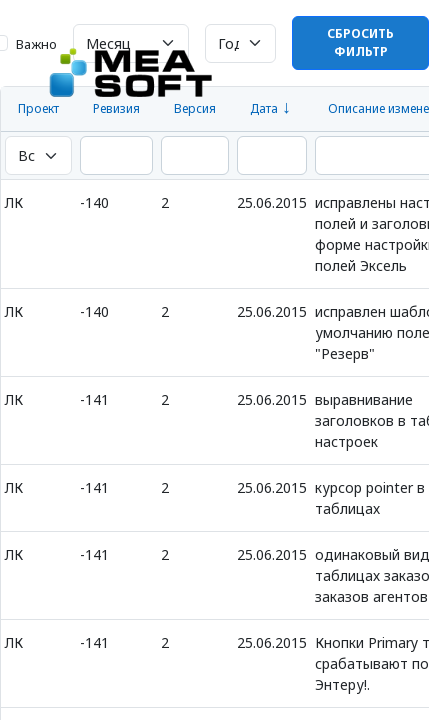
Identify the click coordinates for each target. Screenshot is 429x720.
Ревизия (116, 108)
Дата (264, 108)
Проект (38, 108)
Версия (195, 108)
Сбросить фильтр (360, 42)
